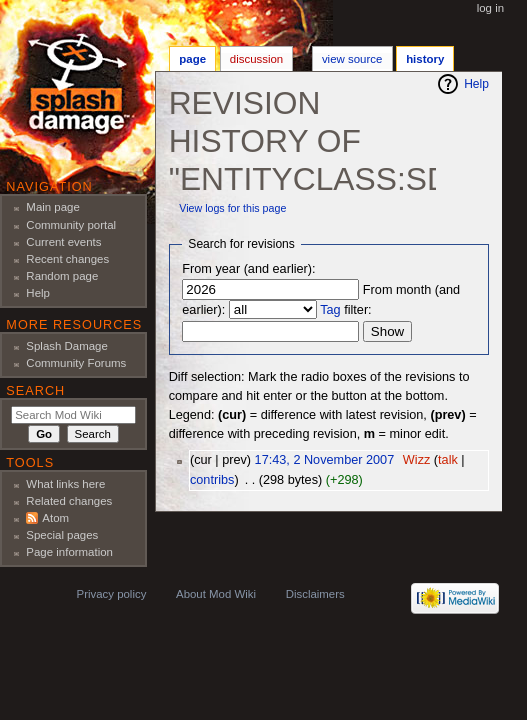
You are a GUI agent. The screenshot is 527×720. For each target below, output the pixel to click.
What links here (65, 484)
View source (352, 59)
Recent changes (67, 259)
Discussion (256, 59)
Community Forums (76, 363)
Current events (63, 242)
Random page (62, 276)
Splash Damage (67, 346)
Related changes (69, 501)
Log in (490, 8)
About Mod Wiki (216, 594)
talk (448, 460)
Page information (69, 552)
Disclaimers (315, 594)
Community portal (71, 225)
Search (35, 391)
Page (192, 59)
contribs (212, 480)
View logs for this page (232, 208)
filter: (346, 310)
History (425, 59)
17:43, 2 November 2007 (325, 460)
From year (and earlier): (248, 269)
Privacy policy (112, 594)
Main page (53, 207)
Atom (55, 518)
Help (476, 84)
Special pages (62, 535)
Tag (330, 310)
